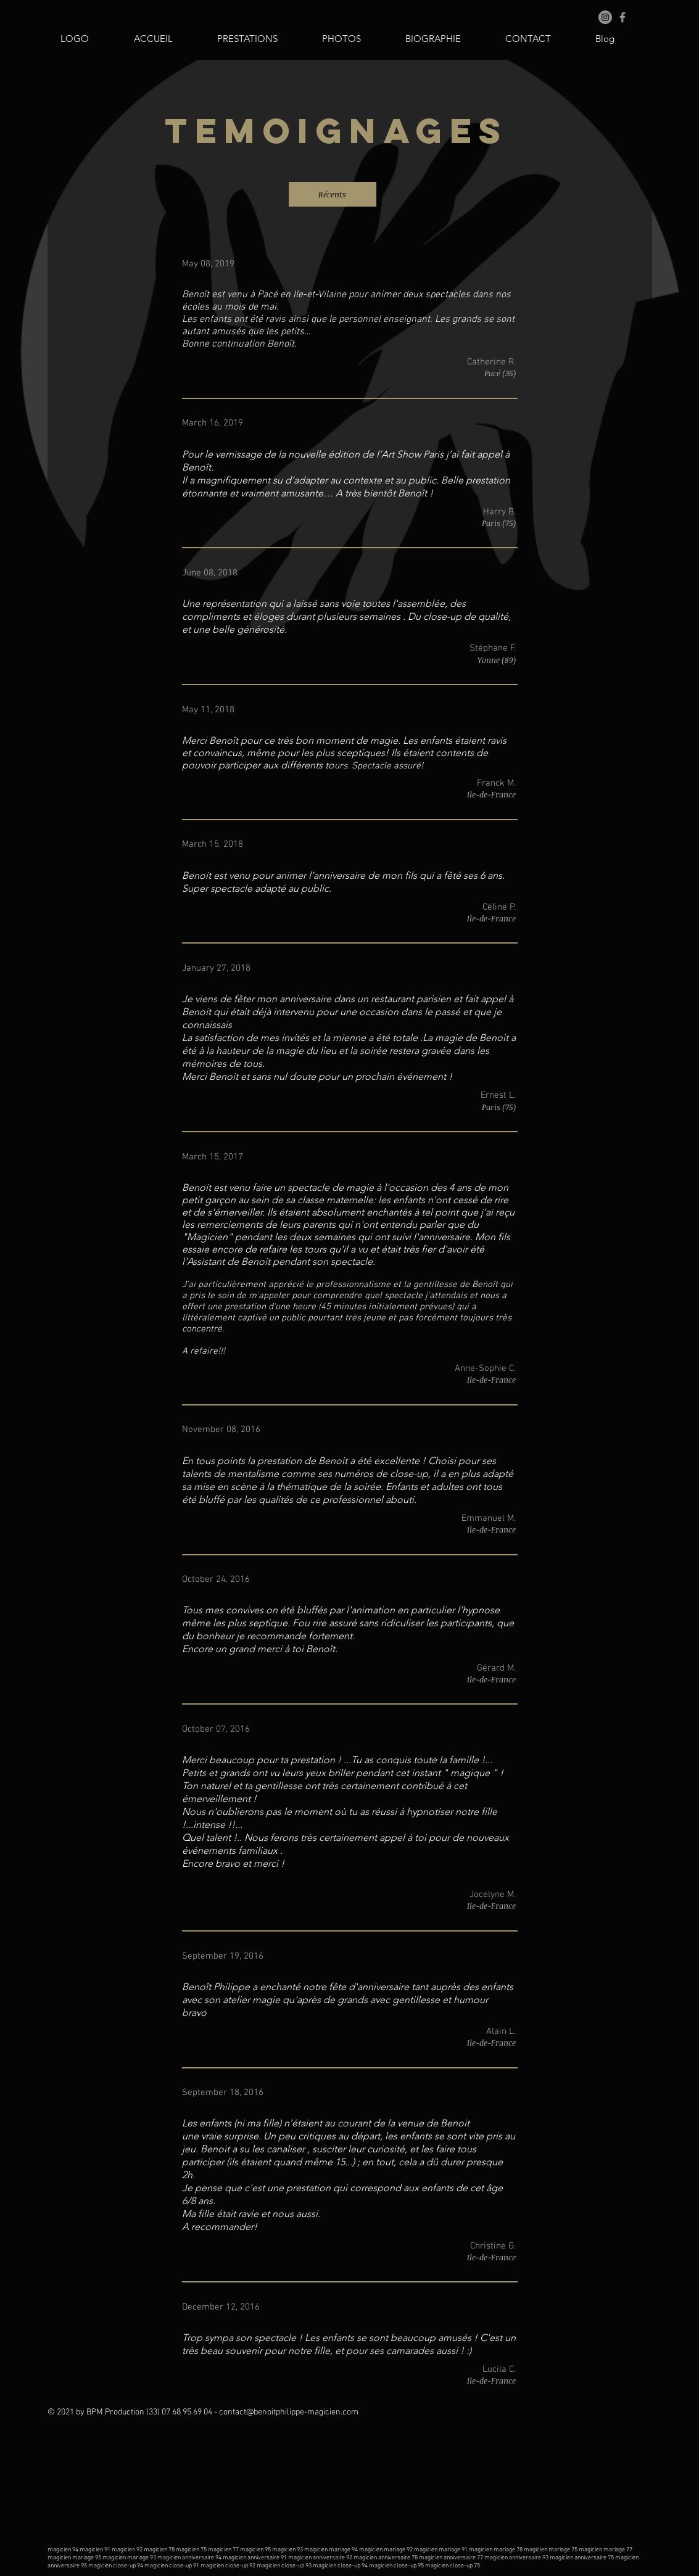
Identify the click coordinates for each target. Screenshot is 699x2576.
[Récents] (332, 194)
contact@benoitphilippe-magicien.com (288, 2412)
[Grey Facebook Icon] (622, 17)
